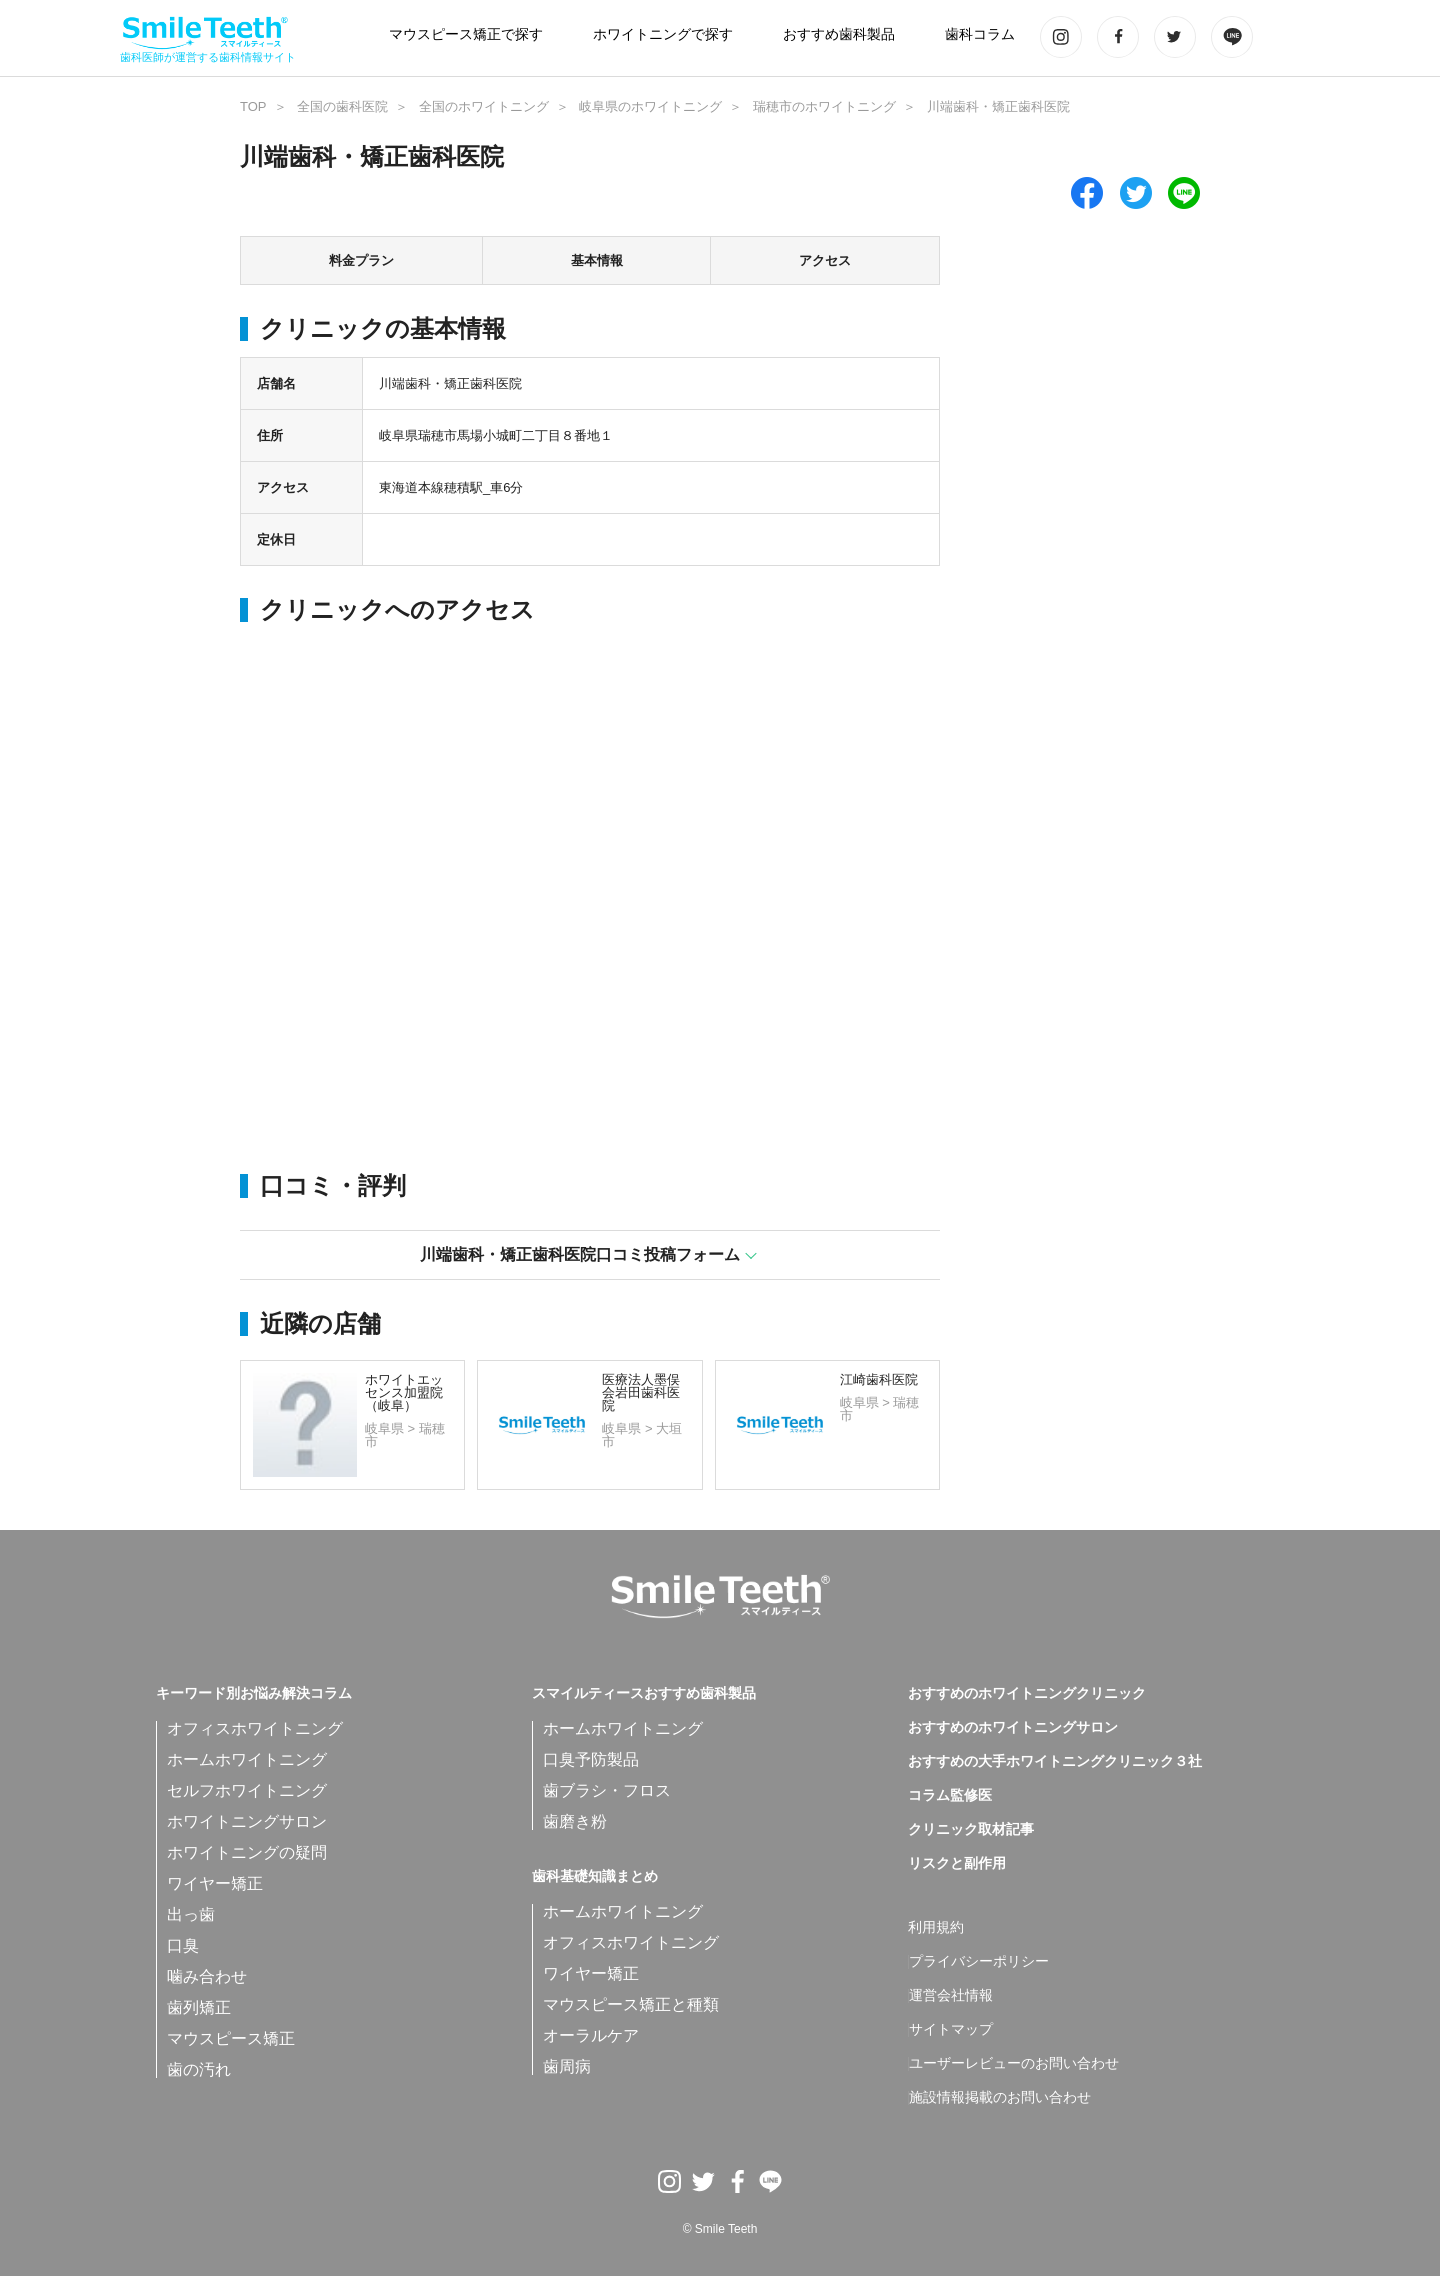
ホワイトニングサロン (247, 1821)
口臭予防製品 (591, 1759)
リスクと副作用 (957, 1864)
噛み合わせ (207, 1976)
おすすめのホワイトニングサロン (1013, 1728)
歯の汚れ (199, 2069)
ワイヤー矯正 (215, 1883)
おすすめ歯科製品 (839, 34)
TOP (253, 106)
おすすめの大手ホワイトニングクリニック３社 (1055, 1762)
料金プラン (361, 260)
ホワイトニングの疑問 (247, 1852)
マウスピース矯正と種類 (631, 2004)
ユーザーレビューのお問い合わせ (1014, 2064)
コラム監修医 (950, 1796)
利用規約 (936, 1928)
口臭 (183, 1945)
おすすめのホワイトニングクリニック (1027, 1694)
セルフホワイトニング (247, 1790)
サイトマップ (951, 2030)
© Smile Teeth (720, 2229)
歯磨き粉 (575, 1821)
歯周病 (567, 2066)
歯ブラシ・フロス (607, 1790)
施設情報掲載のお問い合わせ (1000, 2098)
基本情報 (597, 260)
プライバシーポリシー (979, 1962)
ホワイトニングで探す (663, 34)
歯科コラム (980, 34)
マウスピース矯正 (231, 2038)
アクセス (825, 260)
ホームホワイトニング (247, 1759)
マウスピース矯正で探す (466, 34)
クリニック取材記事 (971, 1830)
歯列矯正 (199, 2007)
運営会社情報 (951, 1996)
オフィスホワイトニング (255, 1728)
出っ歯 (191, 1914)
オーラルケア (591, 2035)
